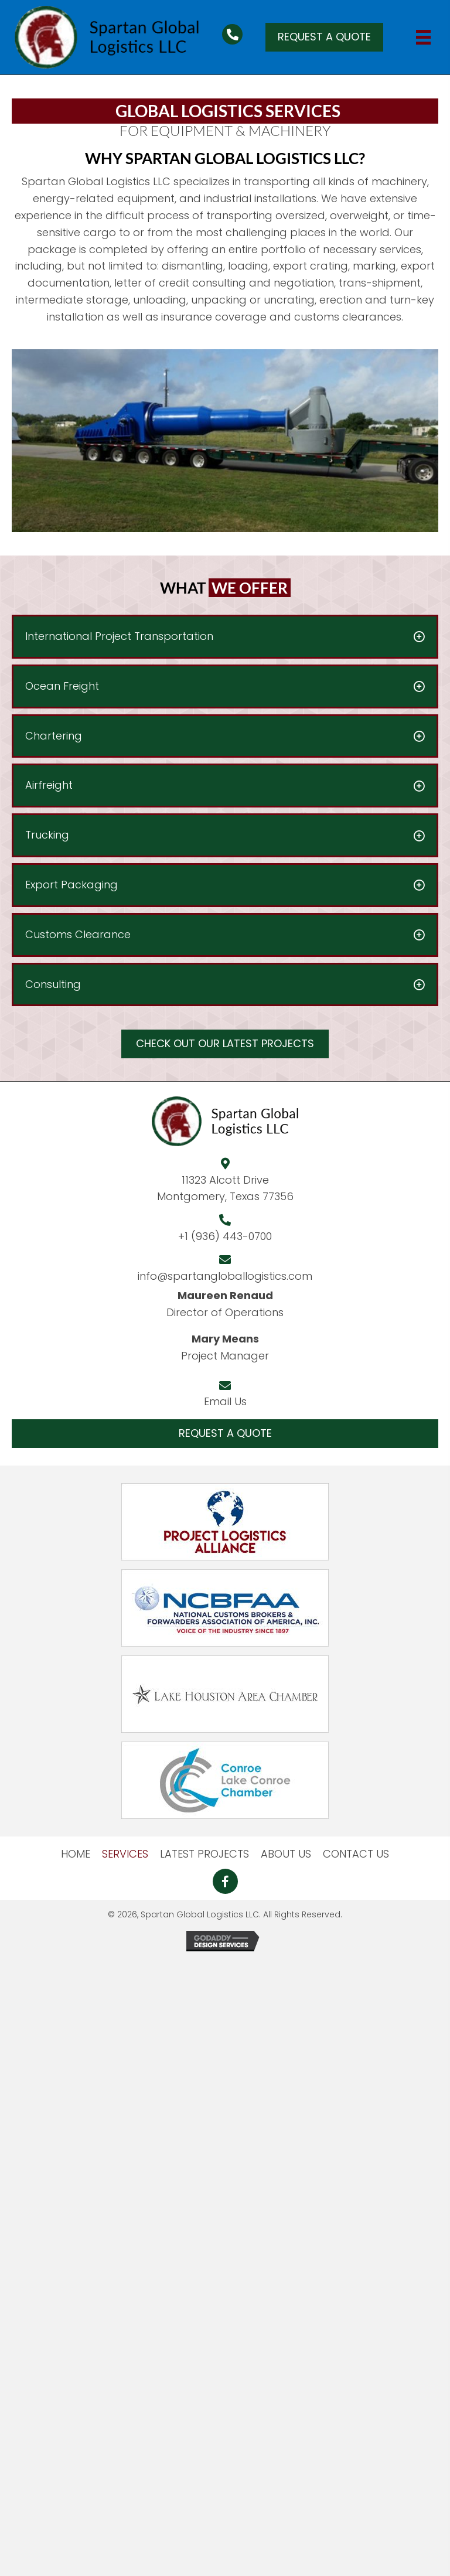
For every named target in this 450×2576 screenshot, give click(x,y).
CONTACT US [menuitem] (356, 1853)
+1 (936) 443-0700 (225, 1236)
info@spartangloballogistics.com (225, 1276)
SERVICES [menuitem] (125, 1853)
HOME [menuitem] (75, 1853)
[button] (324, 37)
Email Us (225, 1401)
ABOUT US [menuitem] (286, 1853)
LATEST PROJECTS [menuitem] (204, 1853)
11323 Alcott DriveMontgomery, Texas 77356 (225, 1188)
